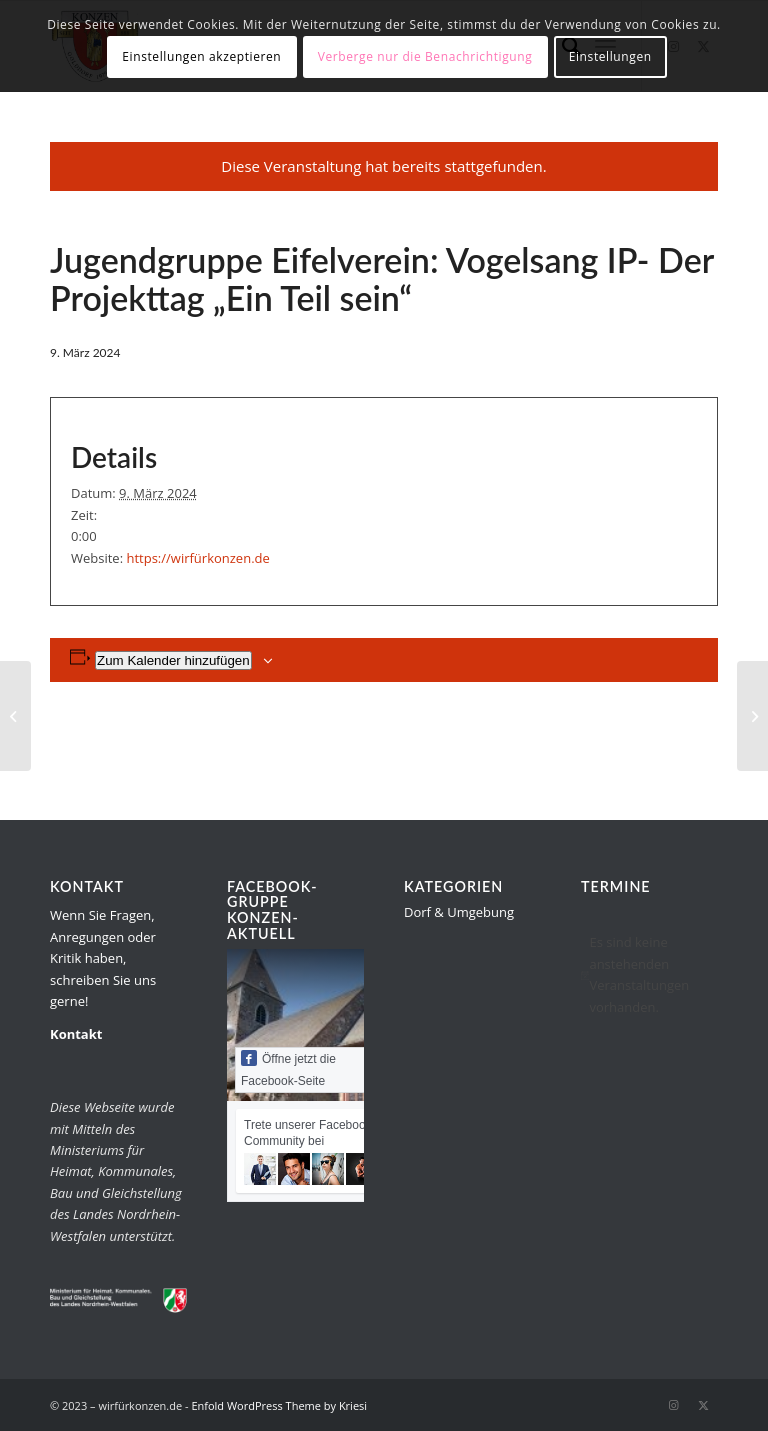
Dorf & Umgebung (459, 912)
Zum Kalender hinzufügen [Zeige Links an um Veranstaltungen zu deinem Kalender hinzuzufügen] (173, 660)
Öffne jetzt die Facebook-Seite (288, 1069)
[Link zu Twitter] (703, 1405)
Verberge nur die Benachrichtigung (425, 56)
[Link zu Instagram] (673, 1405)
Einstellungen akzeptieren (201, 56)
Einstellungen (610, 56)
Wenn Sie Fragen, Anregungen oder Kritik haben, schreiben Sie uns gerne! (103, 958)
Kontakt (76, 1034)
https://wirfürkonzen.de (197, 558)
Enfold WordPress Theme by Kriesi (279, 1405)
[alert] (649, 975)
